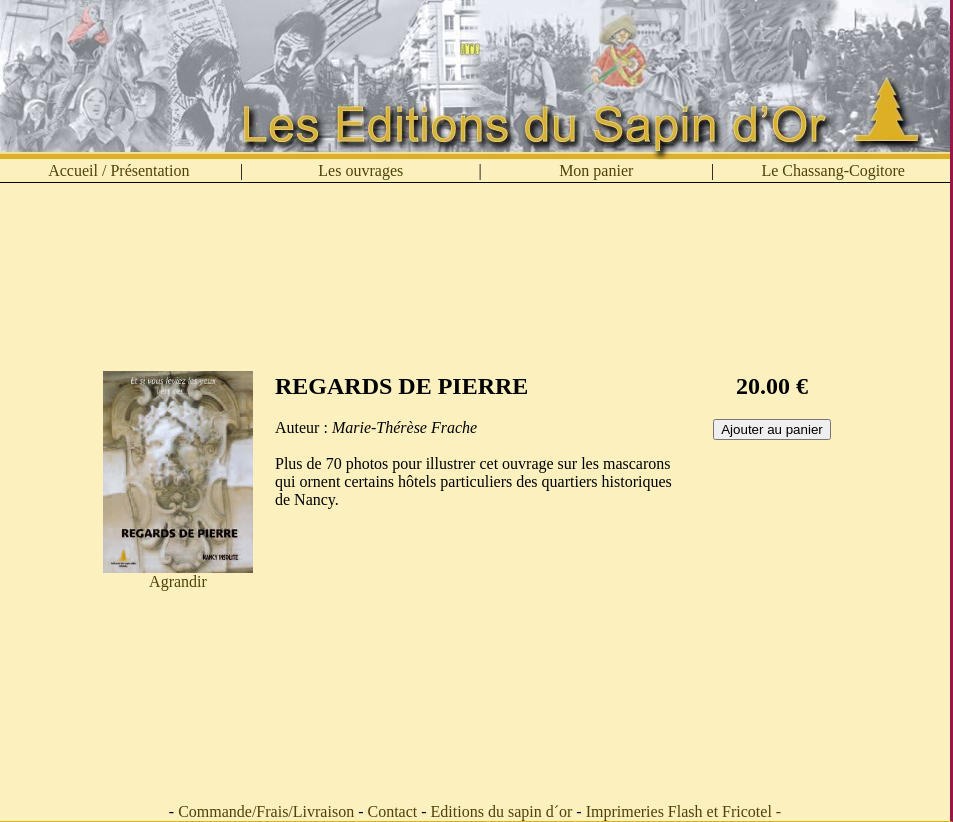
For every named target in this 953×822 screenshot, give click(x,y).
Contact (392, 811)
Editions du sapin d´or (502, 811)
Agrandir (178, 574)
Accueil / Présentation (118, 170)
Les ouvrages (360, 170)
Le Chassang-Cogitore (833, 170)
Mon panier (596, 170)
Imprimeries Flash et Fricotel (679, 811)
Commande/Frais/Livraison (266, 811)
